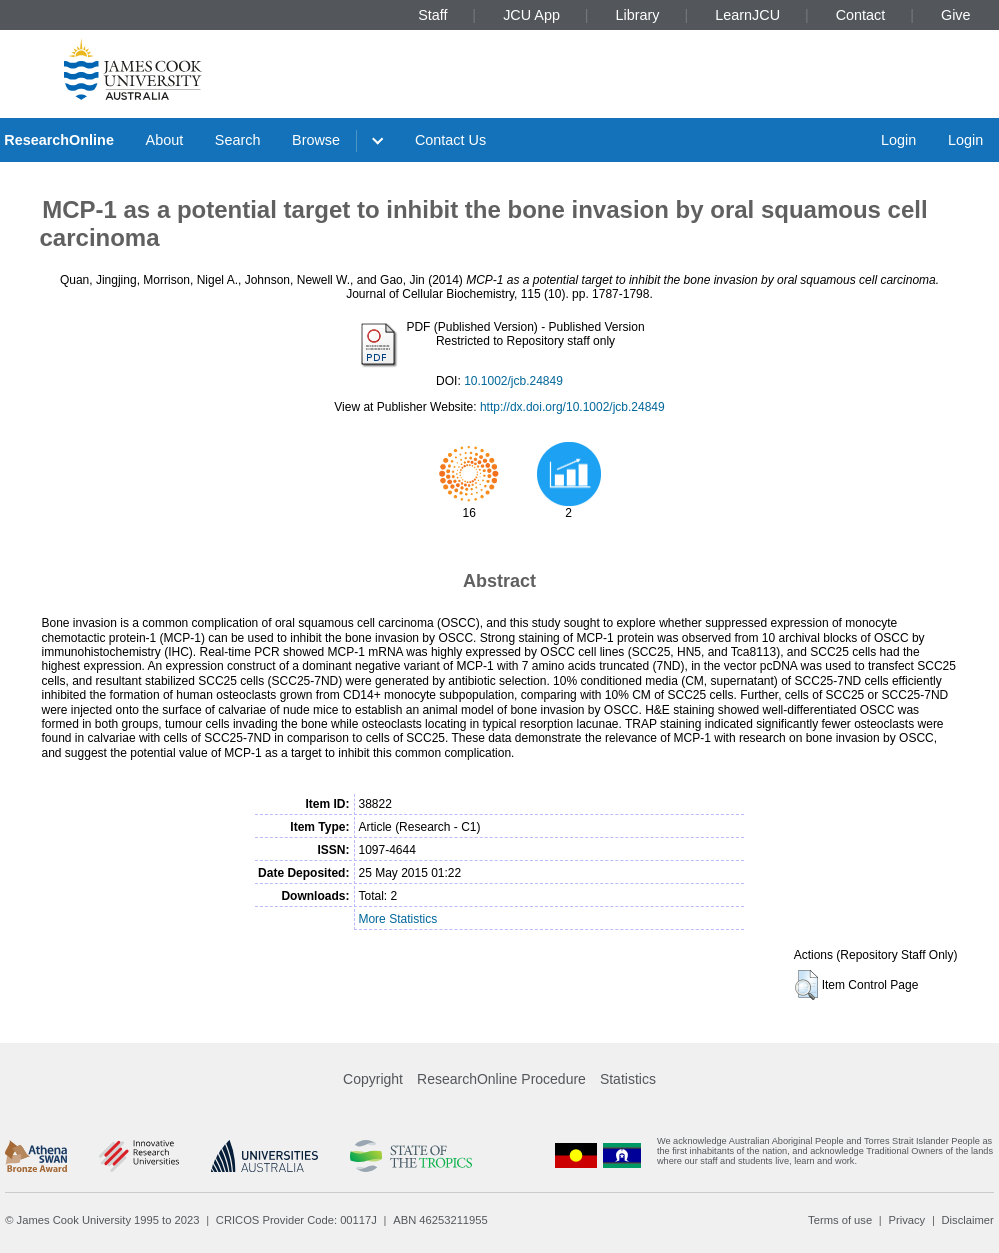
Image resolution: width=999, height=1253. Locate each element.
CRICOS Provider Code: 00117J (296, 1220)
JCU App (531, 15)
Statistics (628, 1079)
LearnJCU (747, 15)
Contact (861, 15)
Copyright (373, 1079)
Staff (432, 15)
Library (638, 15)
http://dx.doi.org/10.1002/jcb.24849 (572, 407)
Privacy (906, 1220)
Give (956, 15)
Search (238, 140)
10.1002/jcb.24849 (513, 381)
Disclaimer (968, 1220)
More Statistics (397, 919)
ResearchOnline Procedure (501, 1079)
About (165, 140)
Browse (316, 140)
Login (898, 140)
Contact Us (450, 140)
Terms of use (840, 1220)
